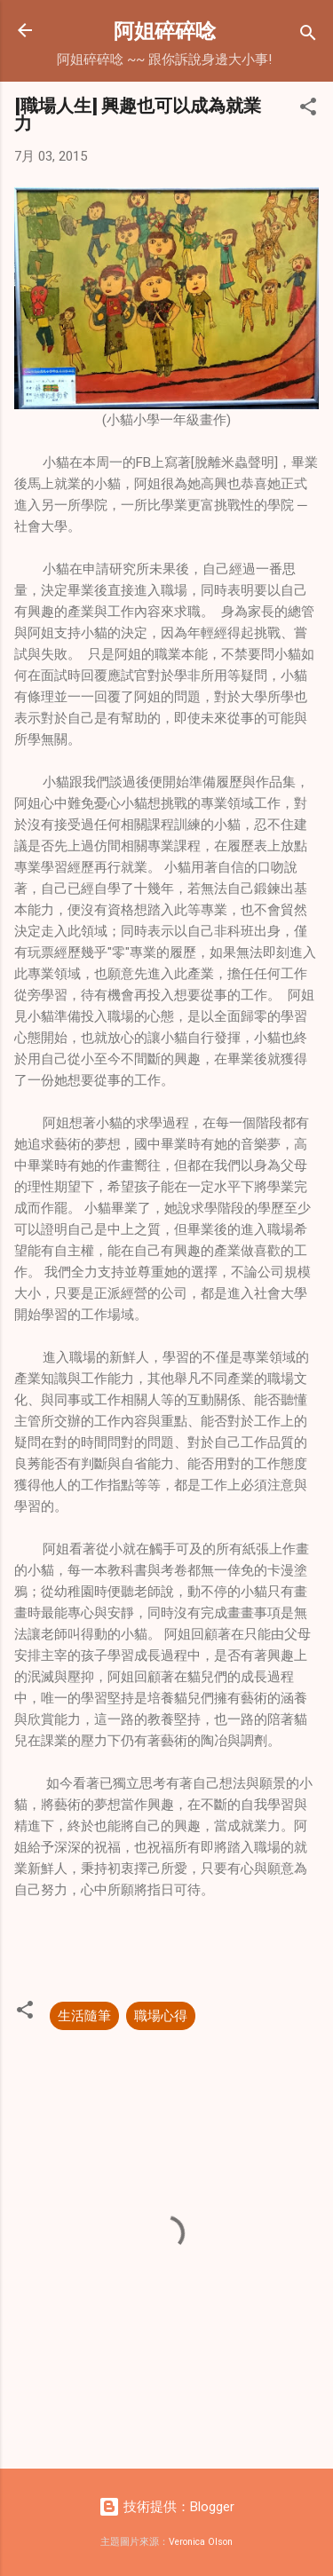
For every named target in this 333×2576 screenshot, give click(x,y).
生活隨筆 (84, 2016)
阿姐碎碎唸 (165, 29)
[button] (308, 109)
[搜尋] (308, 36)
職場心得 (160, 2016)
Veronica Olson (201, 2542)
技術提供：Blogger (166, 2507)
